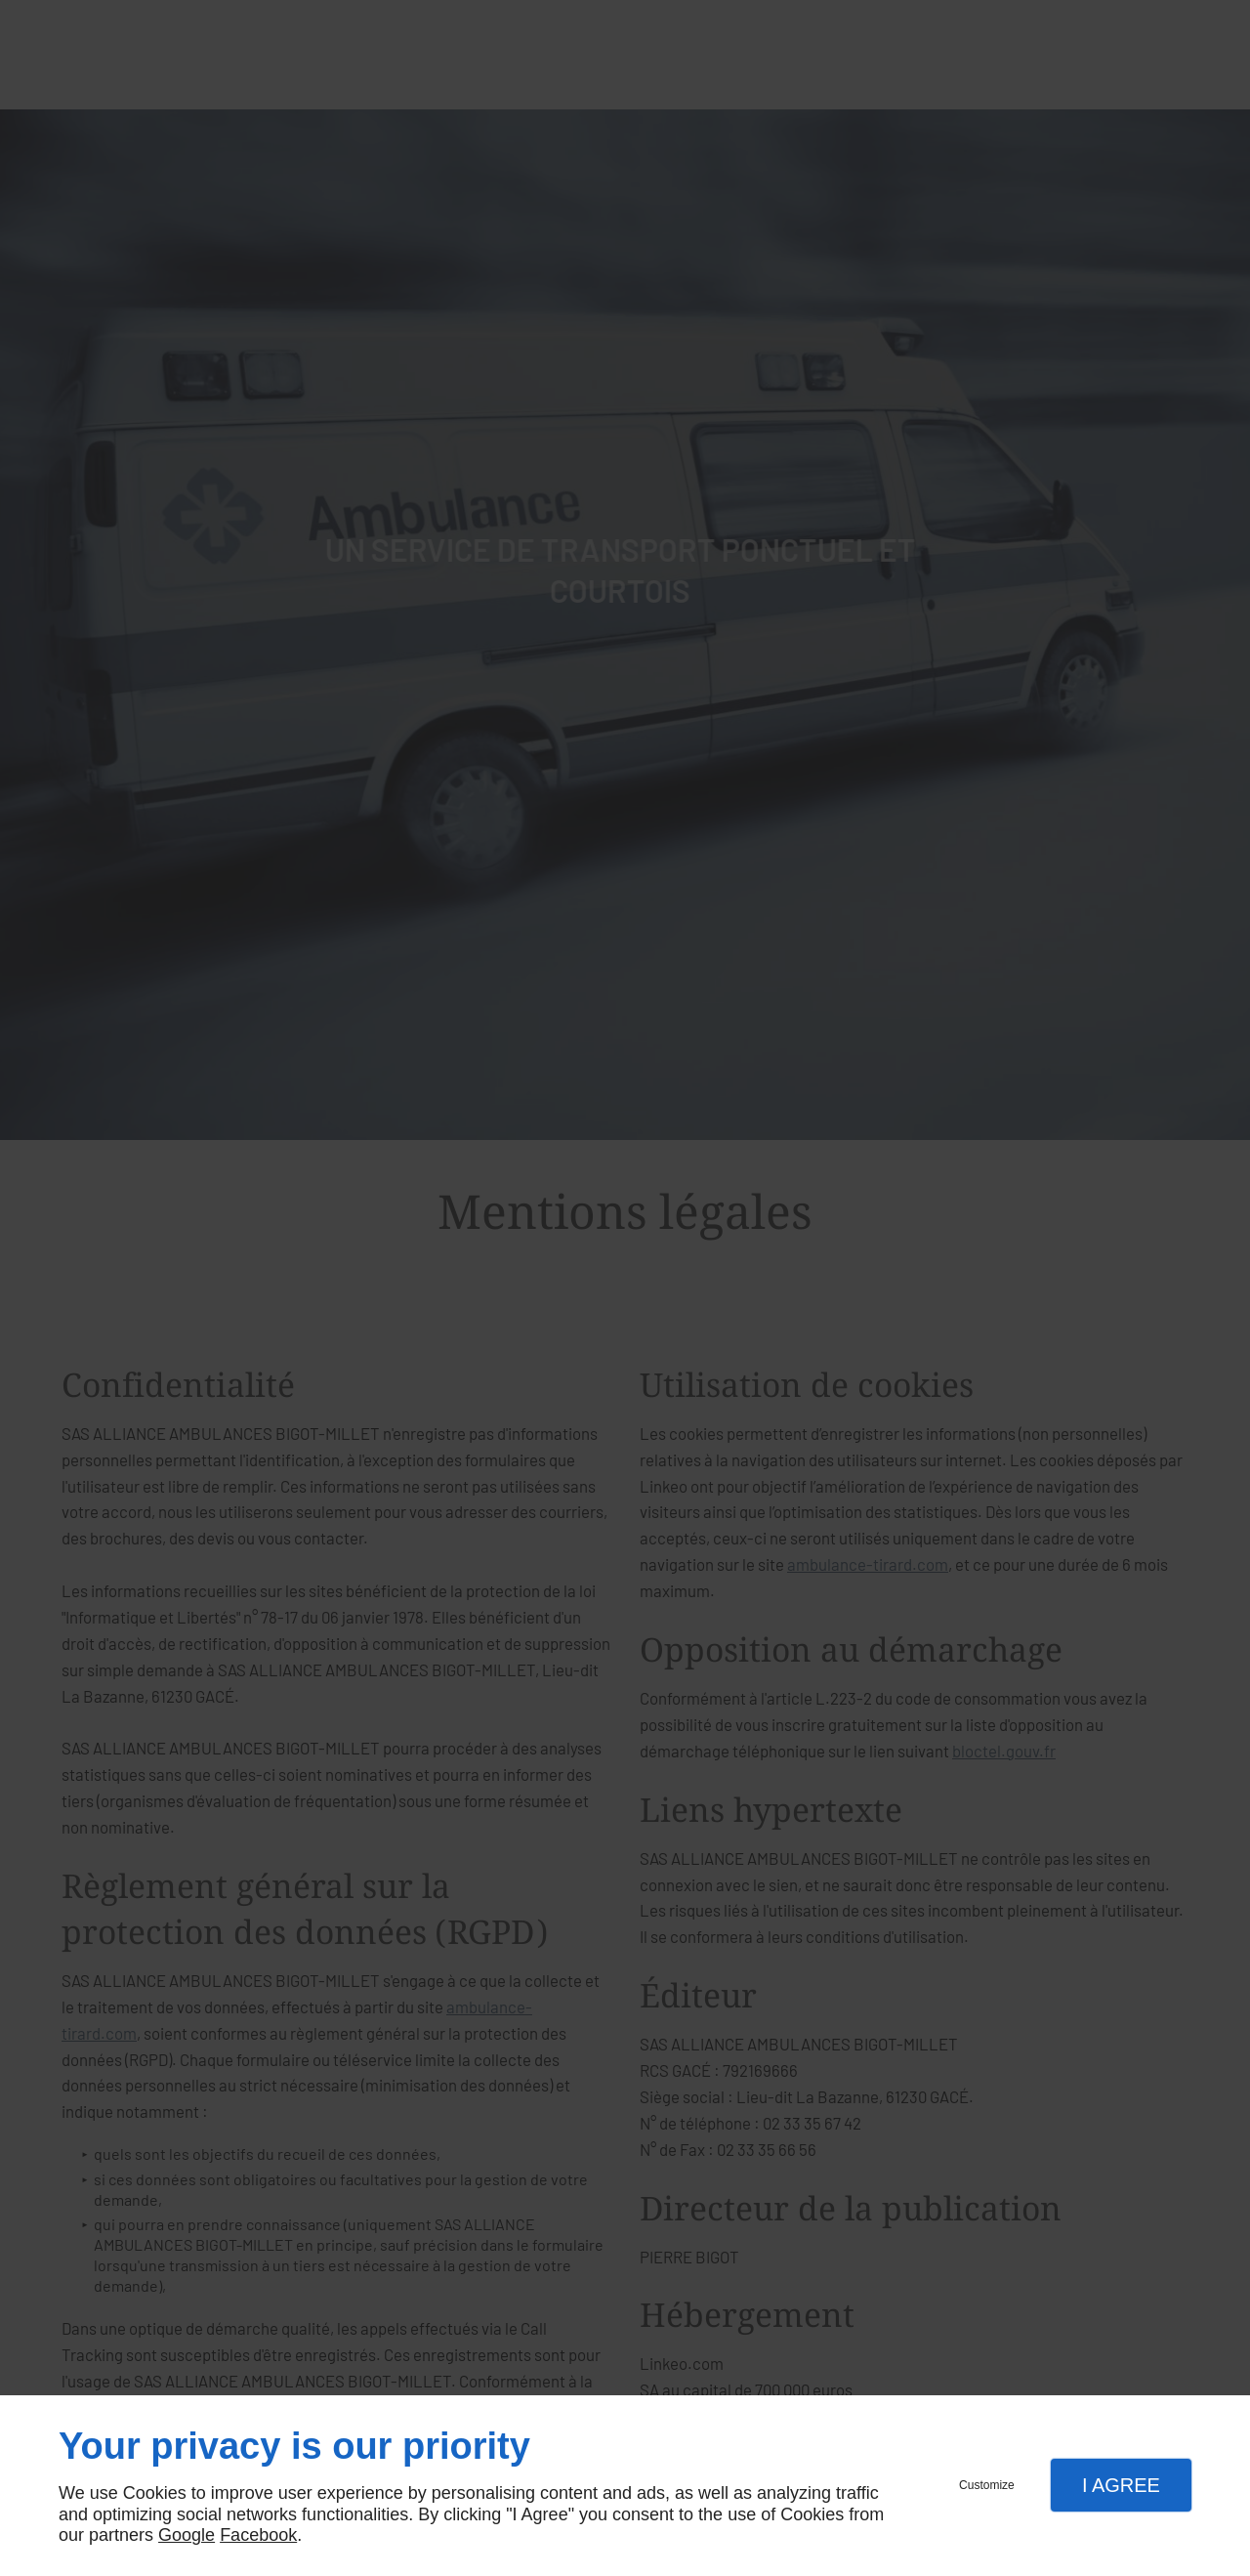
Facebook (258, 2535)
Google (186, 2535)
